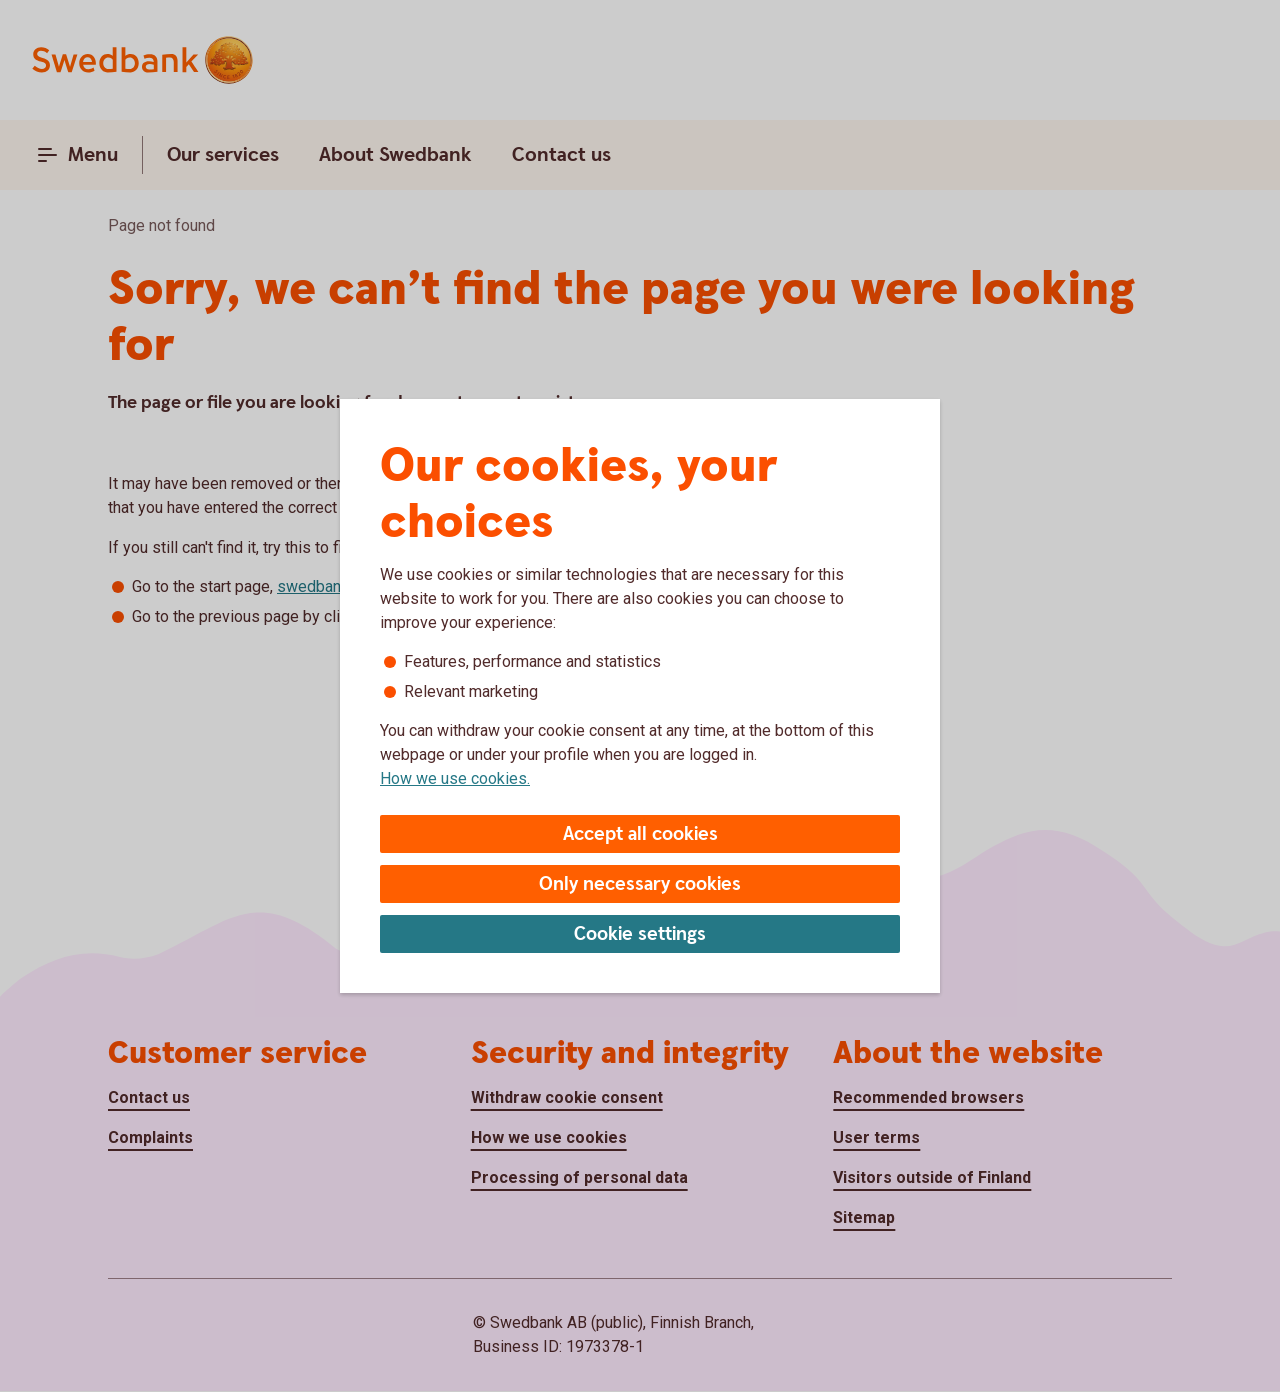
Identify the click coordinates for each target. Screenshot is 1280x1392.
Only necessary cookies (640, 884)
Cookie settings (640, 934)
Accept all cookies (640, 834)
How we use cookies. (455, 778)
